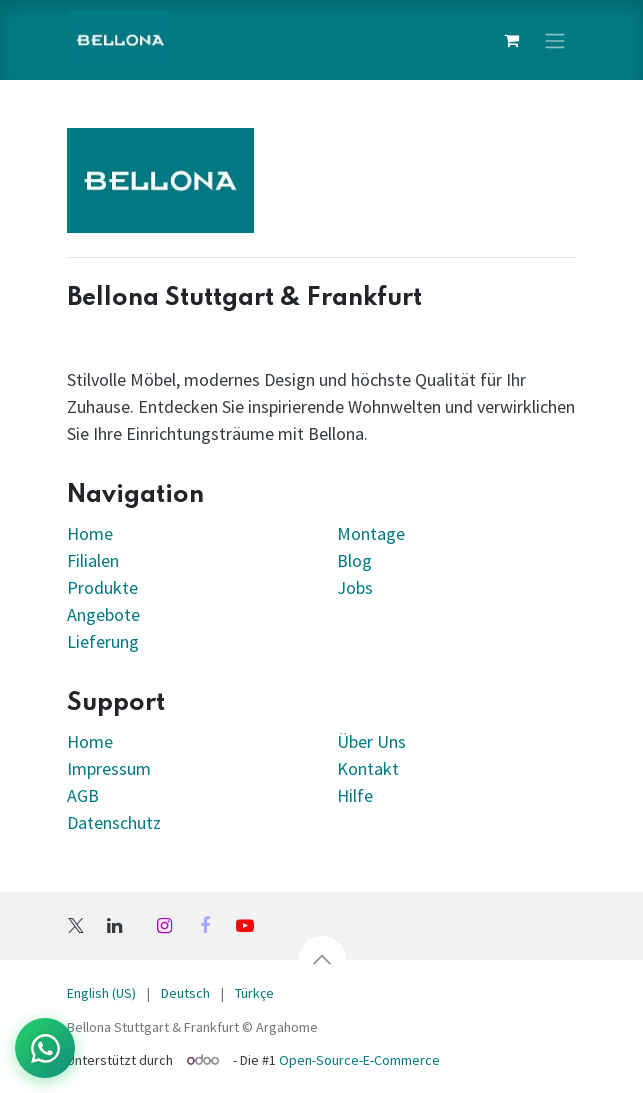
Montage (371, 533)
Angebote (103, 614)
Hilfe (355, 795)
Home (90, 533)
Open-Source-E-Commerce (359, 1060)
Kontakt (368, 768)
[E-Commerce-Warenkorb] (512, 40)
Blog (354, 560)
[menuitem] (101, 993)
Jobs (355, 587)
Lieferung (103, 641)
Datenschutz (114, 822)
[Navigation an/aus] (555, 40)
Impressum (109, 768)
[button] (322, 960)
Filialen (95, 560)
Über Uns (371, 741)
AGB (83, 795)
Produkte (102, 587)
